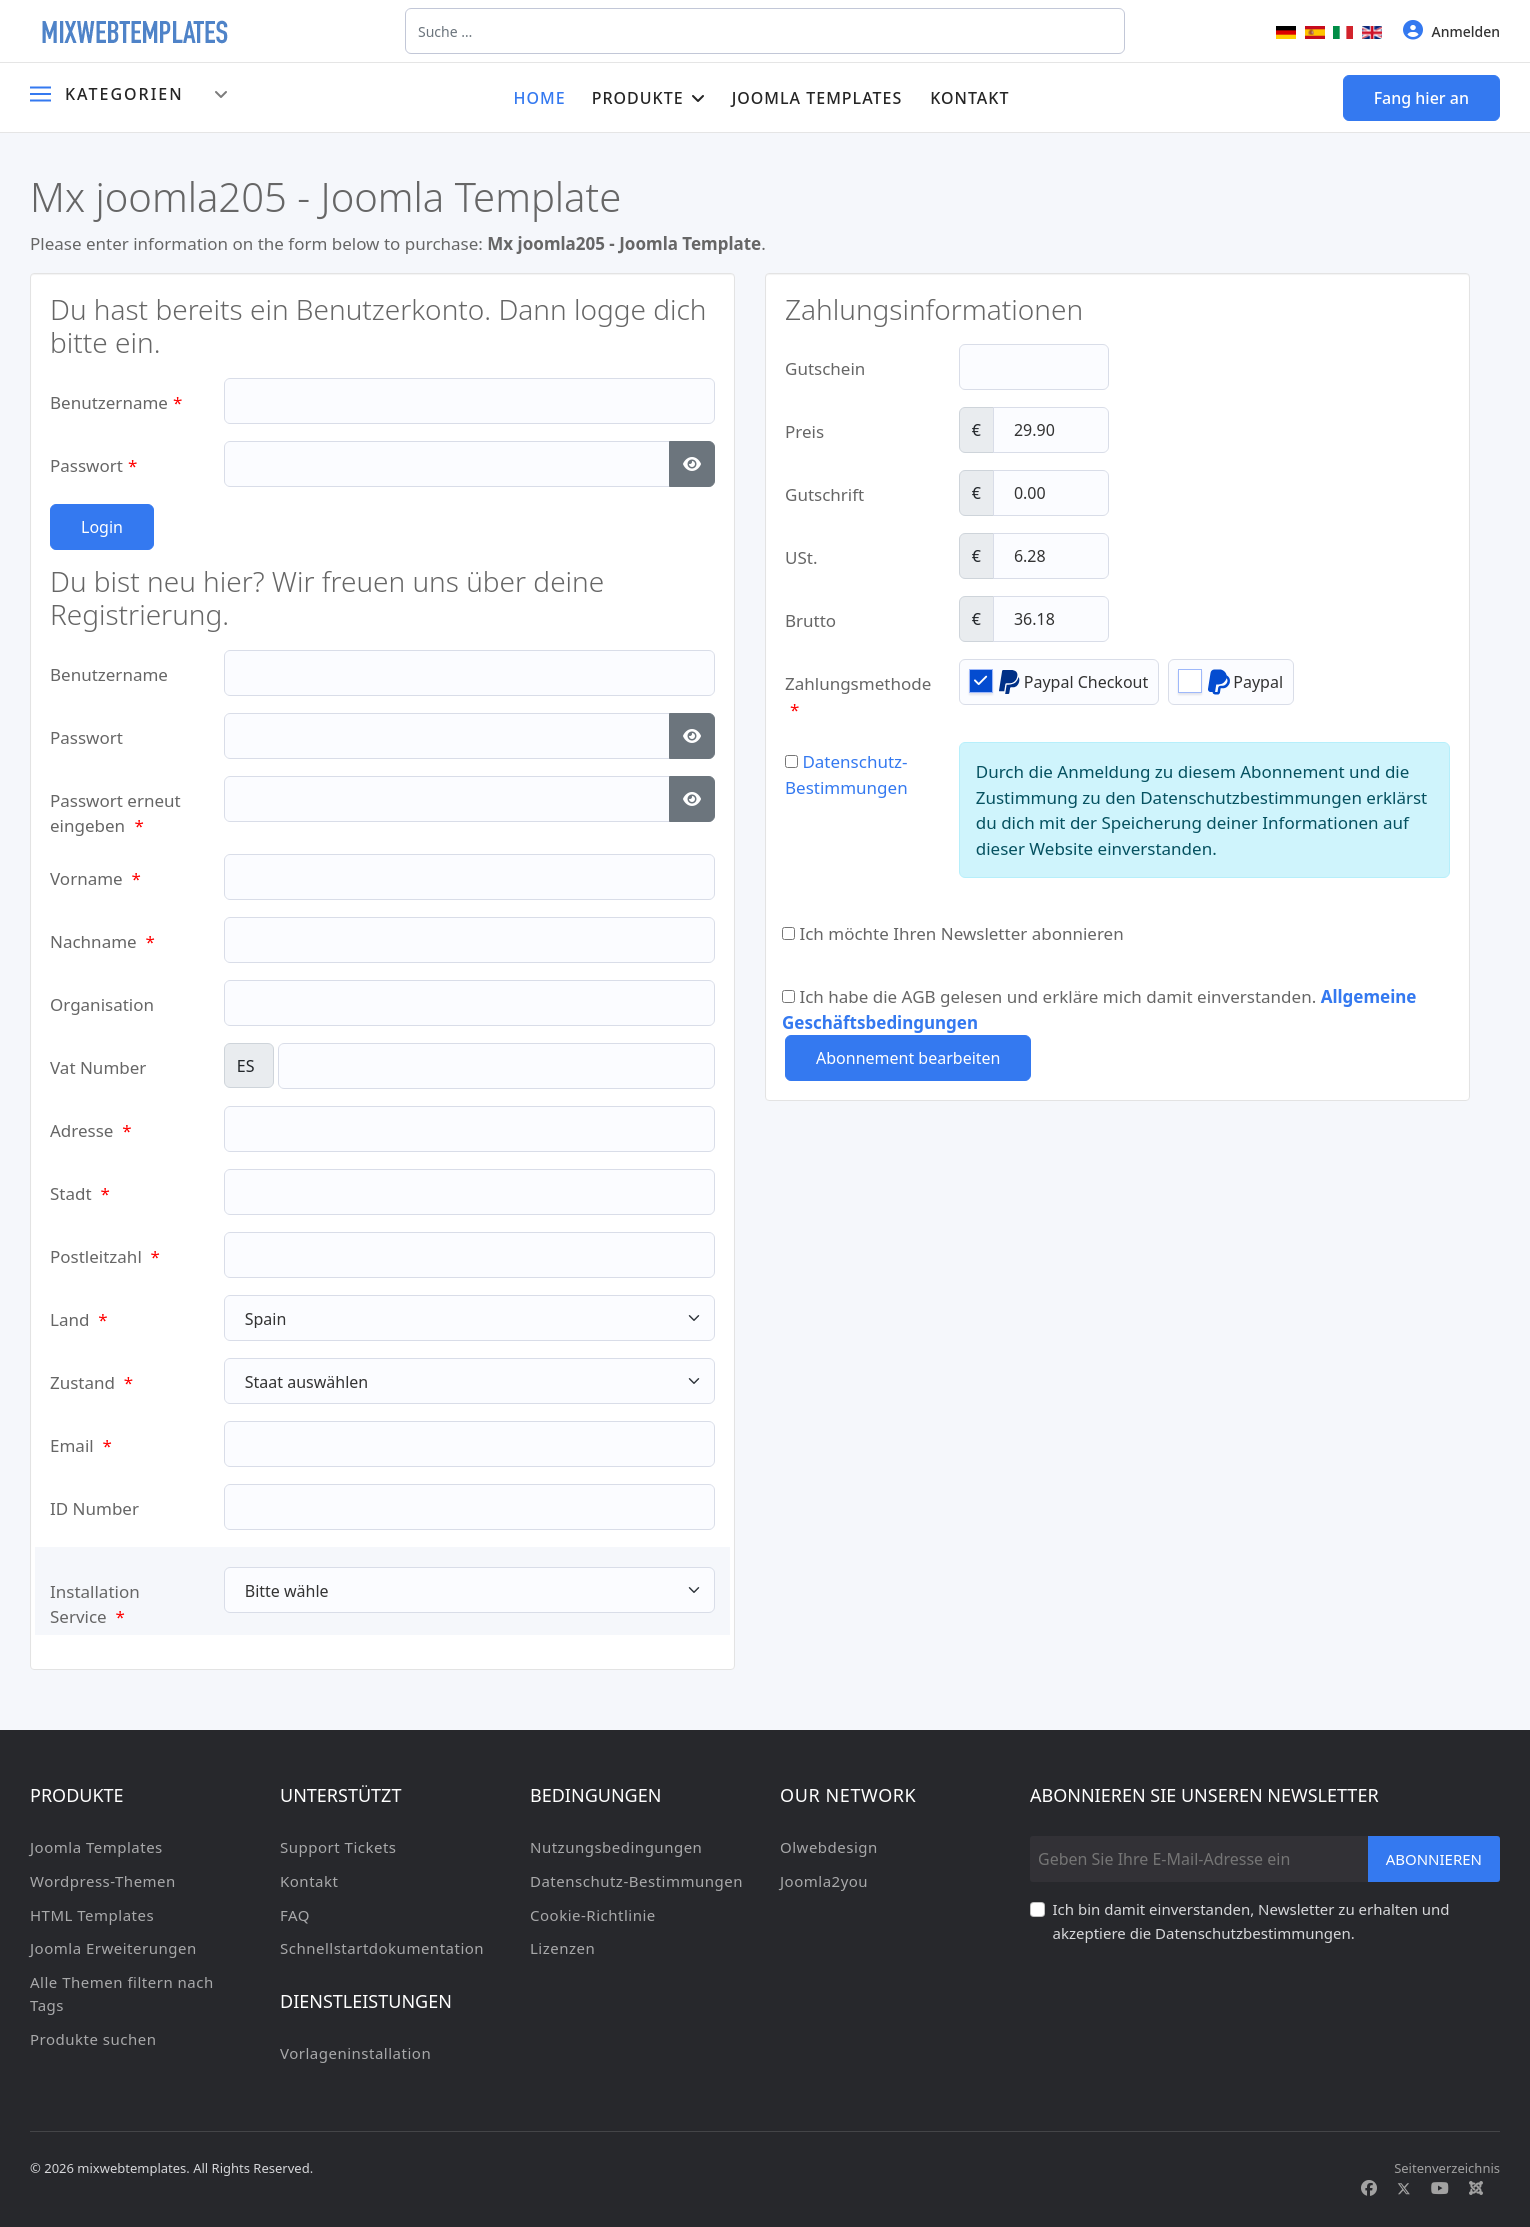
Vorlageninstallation (355, 2053)
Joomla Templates (817, 98)
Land (79, 1319)
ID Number (94, 1508)
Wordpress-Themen (103, 1881)
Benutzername (116, 402)
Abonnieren (1434, 1859)
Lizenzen (562, 1948)
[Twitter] (1404, 2188)
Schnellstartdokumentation (382, 1948)
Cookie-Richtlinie (593, 1915)
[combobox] (765, 31)
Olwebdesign (829, 1847)
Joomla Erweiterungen (113, 1948)
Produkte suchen (93, 2039)
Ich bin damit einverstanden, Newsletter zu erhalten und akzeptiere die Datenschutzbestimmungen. (1251, 1921)
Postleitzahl (105, 1256)
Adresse (91, 1130)
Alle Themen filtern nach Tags (122, 1994)
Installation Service (95, 1597)
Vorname (95, 878)
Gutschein (825, 368)
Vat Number (98, 1067)
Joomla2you (824, 1881)
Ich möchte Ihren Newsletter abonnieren (953, 933)
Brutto (810, 620)
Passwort (93, 465)
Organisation (102, 1004)
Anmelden (1451, 30)
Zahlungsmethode (857, 689)
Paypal (1231, 681)
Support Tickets (338, 1847)
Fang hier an (1421, 98)
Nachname (102, 941)
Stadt (80, 1193)
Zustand (91, 1382)
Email (81, 1445)
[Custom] (1476, 2188)
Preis (804, 431)
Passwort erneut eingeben (115, 806)
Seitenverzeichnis (1447, 2168)
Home (540, 98)
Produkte (638, 98)
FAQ (295, 1915)
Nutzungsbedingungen (616, 1847)
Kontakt (969, 98)
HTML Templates (92, 1915)
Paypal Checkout (1059, 681)
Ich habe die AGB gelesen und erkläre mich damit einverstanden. (1099, 1002)
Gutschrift (824, 494)
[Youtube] (1440, 2188)
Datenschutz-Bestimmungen (636, 1881)
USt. (801, 557)
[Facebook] (1369, 2188)
